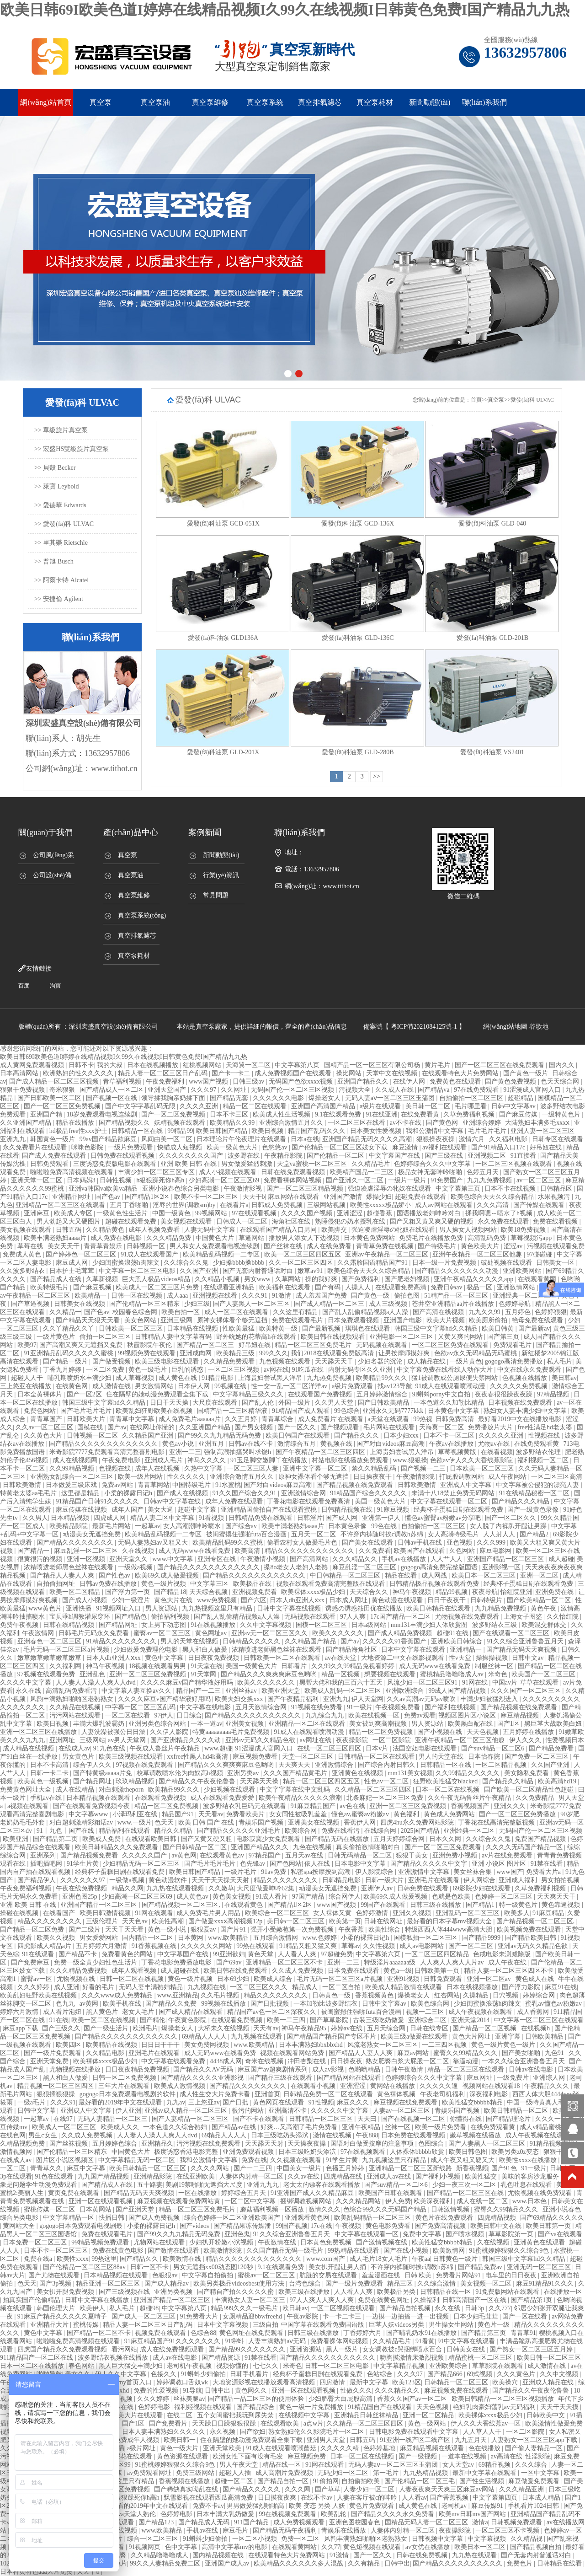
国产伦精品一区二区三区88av (85, 2267)
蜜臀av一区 (37, 1978)
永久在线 (29, 1690)
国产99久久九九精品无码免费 (220, 1435)
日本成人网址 (349, 1600)
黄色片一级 (494, 2324)
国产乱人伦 (259, 1402)
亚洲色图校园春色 (355, 2522)
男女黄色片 (79, 1756)
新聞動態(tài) (430, 102)
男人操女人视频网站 (469, 1229)
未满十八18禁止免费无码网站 (453, 1493)
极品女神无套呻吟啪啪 (431, 1172)
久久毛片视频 (221, 1995)
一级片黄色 (466, 1361)
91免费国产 (447, 1180)
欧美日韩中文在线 (496, 2225)
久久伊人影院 (170, 1731)
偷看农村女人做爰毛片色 (303, 1542)
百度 (23, 985)
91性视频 (321, 2102)
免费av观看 (420, 1715)
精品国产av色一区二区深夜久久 (272, 2011)
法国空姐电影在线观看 (425, 1748)
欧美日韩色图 (469, 2151)
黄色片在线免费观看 (445, 2217)
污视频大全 (355, 1089)
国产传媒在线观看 (539, 1205)
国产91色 (505, 2168)
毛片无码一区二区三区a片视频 (67, 1649)
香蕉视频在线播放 (185, 2481)
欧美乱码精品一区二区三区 (373, 2217)
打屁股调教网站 (462, 1476)
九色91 (555, 2053)
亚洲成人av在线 (390, 2176)
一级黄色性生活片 (122, 1213)
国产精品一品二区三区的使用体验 (257, 2398)
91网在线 (475, 1682)
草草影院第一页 (512, 2234)
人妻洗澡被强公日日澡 (114, 1731)
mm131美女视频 (410, 1773)
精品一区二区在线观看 (255, 1106)
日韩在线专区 (430, 2028)
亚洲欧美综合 (449, 2365)
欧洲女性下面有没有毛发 (249, 2456)
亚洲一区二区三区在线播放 (39, 1731)
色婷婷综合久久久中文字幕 (433, 1163)
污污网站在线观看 (75, 1715)
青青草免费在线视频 (385, 1246)
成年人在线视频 (158, 1468)
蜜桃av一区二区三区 (267, 2275)
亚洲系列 (44, 1855)
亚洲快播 (79, 1608)
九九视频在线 (207, 1987)
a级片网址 (142, 2448)
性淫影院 (538, 2456)
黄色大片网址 (472, 2036)
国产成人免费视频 (154, 2217)
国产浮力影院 (522, 1987)
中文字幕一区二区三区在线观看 (539, 2020)
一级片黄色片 (57, 1336)
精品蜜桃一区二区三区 (481, 2357)
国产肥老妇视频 (407, 1279)
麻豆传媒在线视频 (82, 1509)
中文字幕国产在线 (395, 1155)
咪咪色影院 (88, 1147)
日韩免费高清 (456, 1419)
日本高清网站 (20, 1073)
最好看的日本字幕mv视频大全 (450, 1921)
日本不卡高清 (50, 1764)
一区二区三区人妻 (253, 1468)
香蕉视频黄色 (375, 1995)
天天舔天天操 (260, 1781)
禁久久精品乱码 (374, 1468)
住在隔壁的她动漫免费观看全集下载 (158, 1394)
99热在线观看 (256, 1946)
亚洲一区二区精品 (429, 2415)
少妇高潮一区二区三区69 (225, 1180)
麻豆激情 (406, 1147)
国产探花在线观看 (127, 2456)
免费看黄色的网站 (127, 1954)
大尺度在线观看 (215, 1402)
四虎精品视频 (498, 2217)
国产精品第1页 (532, 2300)
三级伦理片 (103, 1921)
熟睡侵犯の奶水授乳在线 (351, 1221)
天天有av (265, 2028)
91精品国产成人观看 (301, 1410)
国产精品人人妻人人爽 (63, 1575)
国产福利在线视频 (451, 1707)
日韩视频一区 (147, 1246)
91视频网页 (145, 2547)
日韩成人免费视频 (277, 1205)
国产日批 (236, 2102)
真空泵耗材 (374, 102)
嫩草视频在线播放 (476, 2135)
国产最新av (534, 1328)
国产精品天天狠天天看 (89, 1320)
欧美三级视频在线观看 (132, 1756)
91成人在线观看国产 (150, 1254)
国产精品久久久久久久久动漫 (457, 1270)
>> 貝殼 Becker (54, 467)
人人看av (414, 2497)
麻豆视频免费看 (256, 1756)
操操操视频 (493, 1657)
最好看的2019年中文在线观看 (121, 2102)
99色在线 (385, 1526)
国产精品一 (34, 1550)
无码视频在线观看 (382, 1345)
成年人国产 (128, 1509)
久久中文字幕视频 (266, 1624)
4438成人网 (226, 2061)
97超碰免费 (337, 1954)
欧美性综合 (385, 1929)
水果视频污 (555, 1196)
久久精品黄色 (106, 1229)
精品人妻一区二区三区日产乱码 (163, 1073)
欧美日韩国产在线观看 (298, 1435)
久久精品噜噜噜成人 (160, 2555)
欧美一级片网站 (141, 1476)
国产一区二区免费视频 (174, 1114)
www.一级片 (134, 1822)
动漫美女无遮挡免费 (92, 1534)
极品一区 (480, 1287)
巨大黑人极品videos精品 (156, 1279)
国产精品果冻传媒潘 (243, 2225)
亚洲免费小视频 (455, 1855)
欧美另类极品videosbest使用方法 (239, 2283)
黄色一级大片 (180, 2448)
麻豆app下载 (21, 2028)
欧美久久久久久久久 (267, 1682)
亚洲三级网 (177, 1320)
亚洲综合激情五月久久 (292, 1122)
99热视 (422, 1419)
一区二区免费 (106, 1369)
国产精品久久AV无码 (203, 2069)
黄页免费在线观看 (74, 2193)
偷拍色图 (407, 1295)
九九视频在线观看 (257, 2036)
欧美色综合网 (431, 2003)
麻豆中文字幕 (87, 2168)
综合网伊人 (345, 1896)
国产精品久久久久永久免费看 (393, 2514)
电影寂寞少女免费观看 (269, 1838)
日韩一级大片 (385, 1880)
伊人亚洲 (128, 2110)
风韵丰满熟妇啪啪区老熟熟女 (72, 1699)
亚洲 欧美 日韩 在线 (189, 1163)
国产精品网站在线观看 (350, 2077)
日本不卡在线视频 (510, 1188)
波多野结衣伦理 (539, 1452)
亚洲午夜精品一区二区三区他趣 (478, 1254)
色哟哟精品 (365, 2069)
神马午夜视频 (413, 1592)
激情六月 (472, 1139)
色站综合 (380, 2374)
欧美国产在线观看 (420, 1550)
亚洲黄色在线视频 (358, 1773)
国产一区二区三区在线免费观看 (500, 1065)
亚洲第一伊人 (382, 1517)
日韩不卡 (81, 1065)
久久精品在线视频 (75, 1707)
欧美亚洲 (16, 1838)
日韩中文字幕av (514, 1106)
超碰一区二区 (234, 2481)
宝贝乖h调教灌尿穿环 (80, 1616)
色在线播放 (485, 2448)
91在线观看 (39, 1954)
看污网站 (124, 2349)
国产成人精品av (167, 2283)
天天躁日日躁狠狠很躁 (225, 2423)
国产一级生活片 (107, 2028)
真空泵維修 (210, 102)
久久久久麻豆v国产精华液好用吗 (187, 1682)
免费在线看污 (341, 1830)
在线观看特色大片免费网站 (461, 1073)
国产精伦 (152, 2020)
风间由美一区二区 (167, 1139)
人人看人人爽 (298, 1954)
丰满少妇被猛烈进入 (490, 1699)
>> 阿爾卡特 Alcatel (61, 580)
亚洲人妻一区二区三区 (543, 1130)
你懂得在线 (467, 2118)
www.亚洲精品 (177, 1995)
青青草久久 (47, 2168)
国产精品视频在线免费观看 (355, 1484)
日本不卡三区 (230, 1114)
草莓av (350, 1946)
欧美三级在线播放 (304, 2291)
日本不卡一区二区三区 (57, 2250)
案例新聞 (204, 832)
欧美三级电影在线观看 (168, 1361)
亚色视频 (460, 1542)
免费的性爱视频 (156, 2390)
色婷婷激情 (373, 1913)
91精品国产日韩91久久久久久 (98, 1501)
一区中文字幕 (541, 2472)
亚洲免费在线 (555, 1592)
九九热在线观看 (475, 2555)
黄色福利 (407, 1814)
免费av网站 (118, 1484)
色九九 (66, 2003)
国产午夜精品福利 (293, 1699)
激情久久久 (324, 2209)
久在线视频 (139, 1550)
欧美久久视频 (57, 1937)
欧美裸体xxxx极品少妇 (314, 1592)
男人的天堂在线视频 (190, 1641)
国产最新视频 (322, 1328)
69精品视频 (495, 2464)
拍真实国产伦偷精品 (32, 2300)
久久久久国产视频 (307, 1213)
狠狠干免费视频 (23, 1089)
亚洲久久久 (510, 1806)
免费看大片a (544, 1871)
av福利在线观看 (445, 1147)
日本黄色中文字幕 (454, 1410)
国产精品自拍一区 (283, 2481)
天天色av (135, 1921)
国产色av (108, 1196)
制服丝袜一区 (495, 1666)
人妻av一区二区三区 (402, 2110)
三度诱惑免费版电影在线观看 (115, 1163)
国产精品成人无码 (204, 2522)
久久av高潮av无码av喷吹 (422, 1699)
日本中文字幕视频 (223, 2324)
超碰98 (149, 2308)
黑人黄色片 (103, 2011)
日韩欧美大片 (87, 1419)
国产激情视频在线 (382, 2242)
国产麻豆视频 (93, 1287)
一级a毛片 (32, 2102)
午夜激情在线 (278, 2242)
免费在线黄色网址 (384, 2300)
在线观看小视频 (314, 2085)
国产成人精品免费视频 (401, 1633)
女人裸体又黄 (333, 1913)
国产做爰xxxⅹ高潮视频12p (226, 1921)
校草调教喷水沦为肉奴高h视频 (181, 1773)
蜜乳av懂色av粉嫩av (554, 2003)
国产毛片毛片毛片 (86, 1410)
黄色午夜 (544, 1608)
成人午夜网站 (508, 1476)
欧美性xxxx (73, 2258)
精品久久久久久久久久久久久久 (310, 1550)
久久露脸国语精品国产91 (373, 1262)
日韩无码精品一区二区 (361, 1855)
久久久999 (492, 1542)
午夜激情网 (39, 1633)
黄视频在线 (337, 1443)
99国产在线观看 (384, 1904)
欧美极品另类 (397, 2291)
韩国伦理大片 (57, 2308)
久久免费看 (375, 1550)
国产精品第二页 (56, 1838)
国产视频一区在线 (112, 1098)
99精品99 (180, 1130)
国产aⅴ (117, 1427)
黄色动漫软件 (169, 1880)
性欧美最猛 (239, 1328)
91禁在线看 (547, 1863)
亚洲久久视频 (413, 1913)
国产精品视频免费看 (90, 1855)
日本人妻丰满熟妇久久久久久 (164, 2431)
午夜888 (367, 2135)
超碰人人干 (28, 1377)
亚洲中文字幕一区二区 (316, 1468)
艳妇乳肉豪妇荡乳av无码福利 (495, 2407)
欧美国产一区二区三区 (544, 1674)
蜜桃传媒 (87, 2324)
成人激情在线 (112, 1386)
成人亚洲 (67, 1987)
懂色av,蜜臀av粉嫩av (361, 1814)
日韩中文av (528, 1657)
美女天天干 (64, 1246)
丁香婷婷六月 (363, 2332)
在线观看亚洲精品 (229, 1287)
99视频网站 (212, 1213)
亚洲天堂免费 (50, 2061)
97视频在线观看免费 (47, 1674)
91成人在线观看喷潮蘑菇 (282, 2448)
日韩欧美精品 (545, 2036)
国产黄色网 (443, 1122)
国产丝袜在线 (284, 1246)
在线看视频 (497, 1452)
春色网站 (82, 2365)
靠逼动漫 (466, 2061)
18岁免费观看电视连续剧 (103, 1114)
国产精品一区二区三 (206, 1345)
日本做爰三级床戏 (72, 1484)
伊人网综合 (479, 1880)
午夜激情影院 (416, 1476)
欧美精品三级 (236, 1353)
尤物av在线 (494, 1443)
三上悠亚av (204, 2102)
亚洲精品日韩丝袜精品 (367, 2415)
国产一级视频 (419, 2456)
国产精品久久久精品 (521, 1501)
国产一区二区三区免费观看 (443, 1847)
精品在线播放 (76, 1122)
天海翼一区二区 (249, 1065)
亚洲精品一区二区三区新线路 (411, 2168)
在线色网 (13, 2135)
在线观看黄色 (244, 1904)
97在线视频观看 (363, 2151)
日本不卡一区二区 (449, 1435)
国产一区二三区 (471, 1946)
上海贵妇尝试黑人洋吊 (271, 1377)
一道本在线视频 (464, 2456)
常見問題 (216, 895)
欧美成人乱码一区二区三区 (343, 1690)
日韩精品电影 (342, 1880)
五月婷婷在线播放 (529, 1731)
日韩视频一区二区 (93, 1435)
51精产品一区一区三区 (457, 1295)
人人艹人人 (447, 1559)
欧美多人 (517, 1913)
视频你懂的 (233, 2365)
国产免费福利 (361, 1279)
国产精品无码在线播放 (338, 1838)
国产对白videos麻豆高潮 (391, 1443)
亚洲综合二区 (428, 2020)
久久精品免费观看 (229, 1361)
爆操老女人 (325, 1098)
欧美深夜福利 (434, 2201)
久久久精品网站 (359, 2201)
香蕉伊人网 (361, 1822)
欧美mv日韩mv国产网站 (473, 2514)
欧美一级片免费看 (441, 2127)
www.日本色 (530, 2201)
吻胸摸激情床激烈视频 (413, 2357)
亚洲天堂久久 (129, 1559)
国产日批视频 (270, 2003)
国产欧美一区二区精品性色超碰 (529, 1789)
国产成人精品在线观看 (191, 2011)
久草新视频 (103, 1279)
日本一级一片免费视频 (445, 1262)
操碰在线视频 (20, 1913)
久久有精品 (365, 2563)
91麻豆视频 (394, 1509)
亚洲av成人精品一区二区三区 (186, 2110)
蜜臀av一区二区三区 (162, 1633)
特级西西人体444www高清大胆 (449, 1929)
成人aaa (178, 1295)
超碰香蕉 (380, 1213)
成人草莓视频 (136, 1377)
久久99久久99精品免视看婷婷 (353, 1666)
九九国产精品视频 (104, 2176)
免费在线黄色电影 (118, 2250)
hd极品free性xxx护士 (79, 1130)
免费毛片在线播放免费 (432, 1237)
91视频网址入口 (119, 1608)
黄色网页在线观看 (279, 2102)
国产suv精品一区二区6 (493, 1748)
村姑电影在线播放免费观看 (351, 1460)
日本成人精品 (542, 2497)
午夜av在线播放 (452, 1443)
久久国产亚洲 (200, 1270)
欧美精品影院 (69, 1526)
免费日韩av (447, 1287)
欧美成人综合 (274, 1978)
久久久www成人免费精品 (117, 1995)
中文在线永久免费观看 (530, 1369)
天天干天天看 (125, 1929)
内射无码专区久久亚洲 (361, 1369)
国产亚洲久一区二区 (355, 1180)
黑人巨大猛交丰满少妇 (132, 2365)
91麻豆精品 (548, 1913)
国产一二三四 (254, 2168)
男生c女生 (43, 2135)
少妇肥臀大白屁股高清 (341, 2398)
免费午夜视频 (20, 1624)
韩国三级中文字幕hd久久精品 (436, 1328)
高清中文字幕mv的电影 (235, 2547)
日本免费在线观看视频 (414, 2135)
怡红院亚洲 (516, 1592)
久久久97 (204, 1089)
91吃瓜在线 (308, 1369)
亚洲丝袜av (242, 1690)
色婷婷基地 (380, 2448)
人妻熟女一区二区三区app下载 (535, 2439)
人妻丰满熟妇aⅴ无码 (278, 2341)
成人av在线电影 (176, 2357)
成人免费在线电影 (117, 1237)
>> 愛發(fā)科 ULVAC (64, 524)
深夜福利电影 (489, 2094)
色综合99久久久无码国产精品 (385, 2209)
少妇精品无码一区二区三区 (142, 1863)
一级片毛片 (241, 1871)
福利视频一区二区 (543, 1460)
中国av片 (504, 1682)
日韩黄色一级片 (456, 2258)
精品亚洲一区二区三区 (109, 2283)
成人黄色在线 (179, 1377)
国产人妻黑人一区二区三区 (252, 1303)
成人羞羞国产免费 (322, 1295)
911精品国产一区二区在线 (37, 2357)
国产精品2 (535, 1534)
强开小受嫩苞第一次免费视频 (292, 1929)
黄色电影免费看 (389, 2225)
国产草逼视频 (31, 1303)
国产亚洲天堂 (136, 2209)
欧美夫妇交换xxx (240, 1699)
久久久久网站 (211, 2168)
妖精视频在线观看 (180, 1122)
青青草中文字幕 (132, 1419)
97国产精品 (309, 1896)
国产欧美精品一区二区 (540, 1600)
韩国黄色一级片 (53, 1139)
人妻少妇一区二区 (369, 2489)
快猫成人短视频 (180, 1147)
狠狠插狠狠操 (57, 2094)
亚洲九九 (13, 1139)
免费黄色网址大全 (26, 1789)
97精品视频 (554, 1394)
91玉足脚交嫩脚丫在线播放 (269, 1460)
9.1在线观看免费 (339, 1114)
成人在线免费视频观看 (173, 2349)
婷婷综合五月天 (244, 2193)
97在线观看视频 (255, 1213)
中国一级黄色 (172, 1213)
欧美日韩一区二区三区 (550, 2357)
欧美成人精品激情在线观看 (404, 1987)
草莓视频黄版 (458, 1452)
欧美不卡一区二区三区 (207, 1196)
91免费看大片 (200, 2316)
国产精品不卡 (78, 1954)
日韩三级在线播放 (436, 1904)
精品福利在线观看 (125, 1830)
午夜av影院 (303, 2316)
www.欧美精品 (229, 1937)
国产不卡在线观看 (259, 2118)
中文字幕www (89, 1814)
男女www (258, 1279)
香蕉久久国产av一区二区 (413, 2398)
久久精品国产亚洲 (148, 1435)
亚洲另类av (244, 1773)
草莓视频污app (532, 1237)
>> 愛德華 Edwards (60, 505)
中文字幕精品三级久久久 (249, 1394)
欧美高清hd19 (558, 1781)
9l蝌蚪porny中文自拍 (442, 1394)
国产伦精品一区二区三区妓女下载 (340, 1147)
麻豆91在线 (561, 1987)
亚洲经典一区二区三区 (525, 1295)
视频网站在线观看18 (492, 2085)
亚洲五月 (212, 1443)
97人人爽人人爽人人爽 (323, 2300)
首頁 (476, 400)
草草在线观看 (540, 1682)
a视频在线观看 (28, 1806)
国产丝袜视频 (69, 2143)
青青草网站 (154, 1484)
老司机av (454, 2505)
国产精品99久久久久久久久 (247, 2349)
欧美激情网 (450, 2250)
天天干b (254, 1196)
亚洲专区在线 (217, 1559)
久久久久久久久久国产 (192, 1155)
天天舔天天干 (335, 1361)
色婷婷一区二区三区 (504, 1896)
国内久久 (562, 1065)
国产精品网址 (119, 1624)
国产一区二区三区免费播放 (518, 1814)
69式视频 (480, 2374)
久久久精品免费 (169, 1237)
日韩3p (475, 2308)
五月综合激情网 (276, 1937)
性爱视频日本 (565, 1740)
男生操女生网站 (452, 2324)
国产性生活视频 (482, 2481)
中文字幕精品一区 (69, 2217)
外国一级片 (295, 1402)
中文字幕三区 (210, 1583)
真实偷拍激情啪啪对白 (369, 1847)
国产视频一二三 (424, 1468)
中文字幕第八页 (298, 1065)
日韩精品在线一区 (446, 2291)
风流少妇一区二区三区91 (423, 1682)
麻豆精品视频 (520, 1715)
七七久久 (266, 2365)
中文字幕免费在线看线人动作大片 (446, 1369)
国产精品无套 (230, 1098)
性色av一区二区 (387, 1781)
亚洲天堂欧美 (223, 2448)
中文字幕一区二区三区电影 (138, 1270)
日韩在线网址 (384, 1921)
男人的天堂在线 (442, 1756)
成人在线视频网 (76, 1460)
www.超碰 (218, 1748)
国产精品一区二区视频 (485, 2028)
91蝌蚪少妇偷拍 (204, 2374)
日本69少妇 (234, 1978)
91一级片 (359, 1707)
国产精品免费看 (552, 1748)
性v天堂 (461, 1657)
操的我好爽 (322, 1279)
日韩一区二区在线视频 (132, 1978)
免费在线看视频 (556, 1221)
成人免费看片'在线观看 (331, 1419)
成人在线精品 (76, 1789)
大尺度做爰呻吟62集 (266, 1888)
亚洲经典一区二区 (469, 1830)
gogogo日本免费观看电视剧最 (81, 2225)
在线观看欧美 (281, 2423)
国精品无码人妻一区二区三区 (427, 2522)
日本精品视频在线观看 (99, 1797)
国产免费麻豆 (31, 1962)
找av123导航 (395, 1386)
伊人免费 (398, 2201)
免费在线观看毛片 (298, 1320)
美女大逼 (161, 1509)
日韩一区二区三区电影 (338, 2365)
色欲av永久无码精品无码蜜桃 (476, 1353)
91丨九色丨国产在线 (66, 1830)
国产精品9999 (482, 1937)
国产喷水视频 (466, 2234)
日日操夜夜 (346, 2061)
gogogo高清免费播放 (514, 1361)
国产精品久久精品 (508, 1781)
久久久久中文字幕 (26, 1682)
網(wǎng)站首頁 (45, 102)
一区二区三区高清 (556, 1476)
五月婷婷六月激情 (102, 1946)
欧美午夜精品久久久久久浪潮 (301, 1797)
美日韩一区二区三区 (296, 1921)
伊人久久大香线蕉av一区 (486, 2423)
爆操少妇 (379, 1196)
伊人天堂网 (367, 1699)
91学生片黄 (84, 1863)
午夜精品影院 (284, 1155)
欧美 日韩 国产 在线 (207, 1822)
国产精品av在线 (235, 2127)
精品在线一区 (282, 2464)
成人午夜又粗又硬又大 (463, 2160)
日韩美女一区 (556, 1262)
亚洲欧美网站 (523, 1270)
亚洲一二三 (185, 1452)
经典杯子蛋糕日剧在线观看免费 (459, 1509)
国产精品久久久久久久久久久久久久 (209, 1567)
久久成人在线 (395, 1089)
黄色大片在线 (174, 1600)
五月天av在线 (305, 1855)
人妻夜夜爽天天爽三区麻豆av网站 (447, 2489)
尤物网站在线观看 (159, 2242)
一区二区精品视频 (501, 1764)
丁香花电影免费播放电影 (177, 1962)
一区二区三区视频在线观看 (514, 1163)
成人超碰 (561, 1559)
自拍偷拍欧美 (361, 2481)
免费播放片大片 (491, 1427)
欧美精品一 (91, 1295)
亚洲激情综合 (335, 1764)
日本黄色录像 (348, 1526)
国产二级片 (85, 1929)
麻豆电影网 (496, 1550)
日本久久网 (446, 1838)
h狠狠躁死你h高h (161, 1180)
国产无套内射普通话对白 (259, 1270)
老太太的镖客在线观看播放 (322, 2184)
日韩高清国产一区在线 (475, 2300)
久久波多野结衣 (23, 1270)
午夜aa (421, 2258)
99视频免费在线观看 (147, 1353)
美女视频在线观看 (186, 1221)
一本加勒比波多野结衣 (326, 2003)
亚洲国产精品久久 (363, 1081)
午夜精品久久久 (547, 2085)
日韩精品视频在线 (347, 1509)
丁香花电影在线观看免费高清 (309, 1501)
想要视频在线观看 (390, 1674)
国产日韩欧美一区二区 (50, 1098)
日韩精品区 (557, 1188)
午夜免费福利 (166, 1081)
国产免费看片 (169, 2423)
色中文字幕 (182, 2547)
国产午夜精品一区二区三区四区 (321, 1452)
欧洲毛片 (145, 2028)
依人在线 (318, 1863)
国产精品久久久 (357, 1435)
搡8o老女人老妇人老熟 (297, 1567)
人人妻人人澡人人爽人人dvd (97, 1682)
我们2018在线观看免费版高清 (333, 1353)
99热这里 (104, 2258)
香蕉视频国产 (471, 1806)
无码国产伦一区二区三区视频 (293, 1089)
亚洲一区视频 (87, 1559)
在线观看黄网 (538, 1279)
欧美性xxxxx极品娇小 (381, 1205)
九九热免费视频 (330, 1377)
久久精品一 (65, 1312)
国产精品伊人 (37, 1880)
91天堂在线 (207, 1666)
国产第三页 (504, 1336)
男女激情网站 (155, 1386)
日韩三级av (249, 1081)
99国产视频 (292, 2225)
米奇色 (498, 1674)
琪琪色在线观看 (368, 1328)
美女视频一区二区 (486, 2283)
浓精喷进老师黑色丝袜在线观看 (69, 1567)
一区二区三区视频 (234, 1369)
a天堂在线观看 (388, 1419)
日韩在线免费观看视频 (294, 1172)
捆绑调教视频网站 (306, 2201)
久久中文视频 (560, 2374)
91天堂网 (204, 1674)
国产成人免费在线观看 (55, 1155)
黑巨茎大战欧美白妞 (554, 1723)
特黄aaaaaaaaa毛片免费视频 (231, 1731)
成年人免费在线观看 (235, 1501)
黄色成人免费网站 (450, 1814)
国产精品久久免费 (171, 2003)
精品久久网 (128, 1888)
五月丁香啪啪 (130, 1205)
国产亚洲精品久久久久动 (186, 1740)
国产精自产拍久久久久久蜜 (236, 2291)
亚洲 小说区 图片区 (500, 1863)
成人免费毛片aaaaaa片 (190, 1419)
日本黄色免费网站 (370, 1237)
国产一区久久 (297, 1427)
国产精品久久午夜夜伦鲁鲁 (198, 1781)
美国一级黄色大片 (381, 1501)
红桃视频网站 (203, 1065)
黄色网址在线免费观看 (252, 2332)
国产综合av (242, 1526)
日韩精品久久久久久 (252, 1641)
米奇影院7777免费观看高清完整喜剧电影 (107, 1452)
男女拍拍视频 (561, 1880)
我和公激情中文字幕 (435, 1130)
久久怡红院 (563, 1616)
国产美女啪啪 (522, 2053)
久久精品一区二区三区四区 (374, 1789)
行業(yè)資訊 (221, 875)
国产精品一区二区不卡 (100, 2332)
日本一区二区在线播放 (33, 2365)
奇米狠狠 (63, 1089)
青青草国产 (47, 1419)
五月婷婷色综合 (115, 2143)
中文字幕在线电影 (206, 1707)
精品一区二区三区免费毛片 (314, 1345)
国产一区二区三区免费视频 (63, 1106)
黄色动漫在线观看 (398, 1600)
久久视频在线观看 (296, 2160)
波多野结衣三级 (495, 1624)
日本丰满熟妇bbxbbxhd (312, 2044)
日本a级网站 (369, 1624)
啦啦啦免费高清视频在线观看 (72, 1172)
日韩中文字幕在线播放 (98, 2300)
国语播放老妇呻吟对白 (430, 1213)
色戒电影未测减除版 (502, 1954)
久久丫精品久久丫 (69, 1328)
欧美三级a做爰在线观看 (415, 2036)
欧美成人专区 (74, 1213)
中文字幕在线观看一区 (367, 2234)
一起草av (147, 1526)
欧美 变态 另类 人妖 (317, 2505)
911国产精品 (252, 2522)
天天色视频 (483, 1731)
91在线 (59, 2020)
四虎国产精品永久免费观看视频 (63, 2349)
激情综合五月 (297, 1443)
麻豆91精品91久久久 (545, 2283)
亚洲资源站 (307, 2349)
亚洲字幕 (508, 2036)
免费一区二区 (301, 2538)
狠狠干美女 (413, 1855)
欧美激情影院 (223, 2250)
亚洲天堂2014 (471, 2020)
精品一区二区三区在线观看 (466, 2069)
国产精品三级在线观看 (281, 2077)
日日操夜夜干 (373, 1476)
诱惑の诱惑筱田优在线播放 (364, 1608)
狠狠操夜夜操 (436, 1139)
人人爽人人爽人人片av (452, 1962)
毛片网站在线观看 (389, 1427)
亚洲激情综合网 (304, 1493)
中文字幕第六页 (379, 1954)
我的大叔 (110, 1065)
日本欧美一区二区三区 (483, 1468)
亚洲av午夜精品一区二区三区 (387, 1254)
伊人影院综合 (375, 1871)
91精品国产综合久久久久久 (369, 1493)
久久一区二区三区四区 (302, 1262)
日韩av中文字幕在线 (173, 1501)
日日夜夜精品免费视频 (138, 2069)
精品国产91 (179, 1814)
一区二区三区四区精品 (438, 1954)
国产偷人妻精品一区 (534, 2448)
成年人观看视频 (135, 1970)
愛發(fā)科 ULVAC (532, 400)
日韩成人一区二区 (242, 1221)
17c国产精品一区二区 (401, 1616)
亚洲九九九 (264, 2184)
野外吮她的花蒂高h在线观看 (257, 1336)
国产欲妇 (253, 2431)
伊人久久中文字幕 (121, 2374)
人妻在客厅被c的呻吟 (368, 2497)
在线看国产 (60, 1913)
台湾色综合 (306, 2283)
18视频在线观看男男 (158, 1666)
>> (376, 776)
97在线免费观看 (477, 1089)
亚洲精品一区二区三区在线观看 (61, 1205)
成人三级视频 (389, 1303)
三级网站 (92, 1740)
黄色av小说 (179, 1443)
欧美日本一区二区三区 (484, 1575)
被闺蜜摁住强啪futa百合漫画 (247, 1534)
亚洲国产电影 (403, 1320)
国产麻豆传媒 (519, 1114)
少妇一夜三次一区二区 (465, 2184)
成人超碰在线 (180, 1970)
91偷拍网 (326, 2481)
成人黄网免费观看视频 (33, 1065)
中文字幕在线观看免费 (174, 2061)
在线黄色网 (73, 1386)
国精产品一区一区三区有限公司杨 (373, 1065)
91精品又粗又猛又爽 (309, 1946)
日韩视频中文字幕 (438, 2538)
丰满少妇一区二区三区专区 (157, 1172)
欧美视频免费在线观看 (530, 1929)
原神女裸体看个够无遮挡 (233, 1320)
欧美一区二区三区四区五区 (303, 1254)
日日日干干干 (161, 2044)
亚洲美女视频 (245, 1723)
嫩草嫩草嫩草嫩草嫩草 (50, 1657)
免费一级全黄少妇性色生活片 (96, 1962)
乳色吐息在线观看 (526, 2184)
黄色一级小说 (168, 1929)
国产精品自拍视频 (405, 2308)
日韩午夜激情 (405, 2069)
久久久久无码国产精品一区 (525, 1847)
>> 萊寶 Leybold (56, 486)
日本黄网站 (96, 2209)
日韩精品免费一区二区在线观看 (329, 2094)
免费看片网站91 (459, 2275)
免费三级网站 (196, 2472)
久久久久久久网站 (207, 1946)
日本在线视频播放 (153, 1065)
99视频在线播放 (224, 2003)
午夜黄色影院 (188, 2020)
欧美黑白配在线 (471, 1723)
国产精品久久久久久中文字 (429, 1863)
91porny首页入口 (129, 2382)
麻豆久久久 (354, 2102)
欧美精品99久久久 (382, 1377)
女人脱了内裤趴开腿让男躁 (509, 1526)
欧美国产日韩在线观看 (391, 2193)
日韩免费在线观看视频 (123, 1155)
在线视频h (536, 2028)
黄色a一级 (397, 1970)
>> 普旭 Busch (54, 561)
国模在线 (91, 1427)
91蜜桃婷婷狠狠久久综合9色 (510, 2250)
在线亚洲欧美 (196, 2176)
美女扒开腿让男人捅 (338, 2267)
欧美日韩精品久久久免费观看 (117, 1847)
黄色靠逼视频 (562, 1904)
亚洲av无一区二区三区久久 (270, 1633)
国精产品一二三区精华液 (233, 1410)
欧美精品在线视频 (112, 2044)
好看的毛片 (99, 1987)
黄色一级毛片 (148, 1369)
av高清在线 (506, 2456)
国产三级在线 (445, 1155)
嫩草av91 (311, 1270)
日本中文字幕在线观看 (414, 1649)
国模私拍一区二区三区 (426, 1937)
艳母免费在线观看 (538, 1320)
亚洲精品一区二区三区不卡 (285, 1962)
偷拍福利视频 (171, 1616)
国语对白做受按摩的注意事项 (372, 2143)
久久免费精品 (536, 1797)
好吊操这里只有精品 (126, 2481)
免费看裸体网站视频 (293, 1180)
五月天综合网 (387, 2028)
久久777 (500, 2308)
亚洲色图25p (80, 1896)
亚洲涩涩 (350, 1213)
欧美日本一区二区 (480, 2547)
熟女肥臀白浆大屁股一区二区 (408, 2061)
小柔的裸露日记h (129, 1493)
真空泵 (101, 102)
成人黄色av (193, 1896)
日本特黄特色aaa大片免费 (37, 2571)
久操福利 (426, 2300)
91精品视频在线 (553, 2143)
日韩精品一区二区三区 (322, 2118)
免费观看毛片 (513, 1345)
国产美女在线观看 (368, 1542)
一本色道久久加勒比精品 (450, 1402)
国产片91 (234, 1929)
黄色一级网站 (428, 2423)
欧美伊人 (93, 2308)
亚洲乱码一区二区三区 (468, 1913)
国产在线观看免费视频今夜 (92, 1806)
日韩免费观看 (50, 1163)
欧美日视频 (268, 1130)
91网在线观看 (154, 1913)
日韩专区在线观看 (557, 1139)
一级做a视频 (136, 1567)
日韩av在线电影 (532, 2069)
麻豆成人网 (73, 1262)
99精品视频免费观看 (101, 2242)
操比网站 (349, 1073)
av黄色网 (184, 1855)
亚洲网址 (63, 1740)
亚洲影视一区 (502, 1567)
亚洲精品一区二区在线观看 (307, 1723)
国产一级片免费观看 (53, 2053)
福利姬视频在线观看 (204, 2407)
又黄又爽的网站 (461, 1336)
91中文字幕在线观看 (467, 2341)
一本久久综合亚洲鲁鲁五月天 (524, 2061)
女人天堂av (459, 2464)
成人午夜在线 (508, 1962)
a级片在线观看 (381, 1106)
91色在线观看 (55, 2176)
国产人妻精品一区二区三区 (191, 2118)
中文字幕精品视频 (399, 2365)
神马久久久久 (207, 1460)
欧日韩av (295, 2308)
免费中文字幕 (423, 2234)
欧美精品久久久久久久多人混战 (299, 2563)
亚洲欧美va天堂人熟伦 (125, 2514)
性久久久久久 (187, 1476)
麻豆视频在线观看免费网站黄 (179, 2201)
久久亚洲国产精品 (26, 1122)
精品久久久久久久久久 (286, 1880)
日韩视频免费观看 (517, 2522)
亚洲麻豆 (37, 1213)
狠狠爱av (204, 1929)
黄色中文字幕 (165, 1657)
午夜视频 (349, 2225)
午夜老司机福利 (443, 2094)
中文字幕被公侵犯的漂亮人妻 (538, 1484)
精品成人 (305, 1987)
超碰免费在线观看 (421, 1196)
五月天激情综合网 (261, 1707)
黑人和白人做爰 (205, 1649)
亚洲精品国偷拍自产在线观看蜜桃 (270, 1509)
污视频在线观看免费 (556, 1246)
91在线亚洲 (382, 1114)
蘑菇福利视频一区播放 (273, 2209)
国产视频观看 (340, 1427)
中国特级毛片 (192, 1484)
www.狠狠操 (410, 1460)
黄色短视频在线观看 (373, 2547)
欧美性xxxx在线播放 (528, 2160)
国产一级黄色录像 (533, 1509)
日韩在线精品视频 (69, 1624)
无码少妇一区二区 (343, 2472)
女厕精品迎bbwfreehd (253, 2316)
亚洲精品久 (157, 2143)
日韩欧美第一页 (438, 1970)
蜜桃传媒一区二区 (50, 2209)
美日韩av (564, 1377)
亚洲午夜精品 (362, 2127)
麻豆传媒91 (488, 2505)
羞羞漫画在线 (382, 2275)
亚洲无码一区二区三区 (540, 2267)
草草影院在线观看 (498, 2365)
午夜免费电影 (122, 1460)
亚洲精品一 (467, 1649)
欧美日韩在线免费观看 (236, 1970)
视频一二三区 (426, 2011)
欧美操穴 (506, 2382)
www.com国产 (326, 2258)
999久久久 (273, 1353)
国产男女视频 (254, 1427)
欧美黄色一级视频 (43, 1781)
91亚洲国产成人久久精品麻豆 (313, 2193)
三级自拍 (265, 2324)
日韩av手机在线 (421, 1542)
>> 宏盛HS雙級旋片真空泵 (71, 448)
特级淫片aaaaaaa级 (390, 1962)
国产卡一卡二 (232, 1073)
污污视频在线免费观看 (209, 2143)
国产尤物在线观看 (54, 2275)
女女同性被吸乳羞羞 (299, 1814)
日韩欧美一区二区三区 (132, 1328)
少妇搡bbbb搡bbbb (239, 1262)
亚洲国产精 (47, 1114)
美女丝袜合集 (473, 1871)
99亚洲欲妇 (229, 1954)
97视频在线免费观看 (145, 1764)
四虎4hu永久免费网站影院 (418, 1822)
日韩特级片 (487, 1600)
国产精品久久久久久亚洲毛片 (239, 1830)
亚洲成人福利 (519, 1880)
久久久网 (298, 2489)
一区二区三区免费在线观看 (451, 1345)
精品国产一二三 (199, 1690)
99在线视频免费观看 (288, 2514)
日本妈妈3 (82, 1180)
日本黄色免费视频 (326, 2242)
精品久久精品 (174, 1830)
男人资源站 (162, 1608)
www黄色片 (45, 1608)
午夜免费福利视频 (26, 1888)
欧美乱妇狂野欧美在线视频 (155, 1410)
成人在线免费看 (330, 1246)
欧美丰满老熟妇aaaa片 (56, 1237)
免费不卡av (208, 2505)
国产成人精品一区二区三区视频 (55, 1081)
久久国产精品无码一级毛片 (285, 2250)
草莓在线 (31, 1246)
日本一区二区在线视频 (448, 1789)
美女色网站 (141, 1320)
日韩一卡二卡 (50, 1773)
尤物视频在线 (77, 1978)
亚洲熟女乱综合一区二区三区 (72, 1476)
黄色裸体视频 (397, 2094)
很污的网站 (249, 2110)
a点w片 (313, 2423)
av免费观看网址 (150, 2472)
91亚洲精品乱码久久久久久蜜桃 (69, 1353)
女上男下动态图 (164, 1624)
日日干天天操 (170, 1402)
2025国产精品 (421, 1830)
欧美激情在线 (183, 2258)
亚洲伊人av (377, 1888)
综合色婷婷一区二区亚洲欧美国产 (233, 2217)
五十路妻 (150, 2184)
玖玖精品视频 (136, 1781)
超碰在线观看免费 (131, 1221)
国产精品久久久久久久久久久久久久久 (104, 1443)
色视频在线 (116, 1468)
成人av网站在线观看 (444, 1205)
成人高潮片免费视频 (285, 2472)
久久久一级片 (555, 2118)
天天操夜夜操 (307, 2143)
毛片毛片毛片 (488, 1130)
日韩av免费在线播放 (109, 1583)
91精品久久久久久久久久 (122, 1641)
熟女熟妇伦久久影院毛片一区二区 (317, 2431)
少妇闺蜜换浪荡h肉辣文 (126, 1262)
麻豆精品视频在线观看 (433, 2448)
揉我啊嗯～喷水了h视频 (499, 1213)
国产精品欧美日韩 (531, 1937)
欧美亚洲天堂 (281, 1690)
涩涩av (514, 1246)
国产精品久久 (140, 2258)
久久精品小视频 (218, 1279)
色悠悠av (275, 1147)
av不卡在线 (406, 1122)
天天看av (210, 1814)
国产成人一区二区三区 (144, 2316)
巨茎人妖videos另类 (397, 2324)
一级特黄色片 (562, 1114)
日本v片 (378, 1748)
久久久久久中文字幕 (340, 2110)
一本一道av (206, 1723)
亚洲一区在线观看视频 (101, 2201)
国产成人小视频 (85, 1600)
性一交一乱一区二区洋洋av (290, 1386)
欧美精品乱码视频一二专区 (222, 1254)
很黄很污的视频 (40, 1559)
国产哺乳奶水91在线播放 (422, 2332)
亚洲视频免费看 (255, 1592)
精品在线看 (402, 1575)
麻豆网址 (480, 2077)
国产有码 (328, 1287)
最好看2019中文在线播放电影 (520, 1419)
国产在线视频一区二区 (414, 2118)
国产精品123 (157, 2522)
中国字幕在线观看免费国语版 (323, 2324)
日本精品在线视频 (193, 1328)
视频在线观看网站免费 (293, 2053)
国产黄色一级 (371, 1295)
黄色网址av (212, 1633)
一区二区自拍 (342, 1987)
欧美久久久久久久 (338, 1633)
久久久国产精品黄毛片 (296, 1773)
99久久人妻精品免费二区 (166, 2563)
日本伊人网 (195, 1386)
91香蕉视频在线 (155, 1946)
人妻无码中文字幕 (210, 1229)
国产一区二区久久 (511, 1517)
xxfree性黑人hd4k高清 (198, 1756)
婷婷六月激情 (20, 2011)
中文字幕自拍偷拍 (208, 2275)
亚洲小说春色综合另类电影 (181, 1188)
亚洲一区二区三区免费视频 (148, 1674)
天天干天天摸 (560, 2407)
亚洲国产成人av (228, 2563)
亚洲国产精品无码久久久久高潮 (368, 1139)
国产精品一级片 (66, 1361)
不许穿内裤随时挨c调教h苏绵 (382, 1534)
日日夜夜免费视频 (214, 1657)
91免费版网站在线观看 (508, 2291)
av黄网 (90, 2003)
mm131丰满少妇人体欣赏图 (430, 1624)
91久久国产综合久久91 (245, 1493)
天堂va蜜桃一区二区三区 (313, 1163)
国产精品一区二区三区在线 (466, 2193)
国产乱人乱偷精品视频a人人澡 (366, 1312)
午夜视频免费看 (398, 1707)
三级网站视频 (327, 1205)
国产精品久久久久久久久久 (76, 1542)
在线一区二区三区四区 (330, 1748)
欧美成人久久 (121, 2127)
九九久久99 (485, 1312)
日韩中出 (218, 2390)
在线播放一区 (563, 2291)
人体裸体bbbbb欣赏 (418, 2151)
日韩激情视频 (451, 2209)
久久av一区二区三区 (45, 1427)
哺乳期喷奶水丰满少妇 (80, 1377)
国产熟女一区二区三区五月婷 (531, 2349)
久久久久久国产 (145, 1855)
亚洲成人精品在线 (548, 2382)
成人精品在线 (427, 1361)
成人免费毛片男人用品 (209, 1913)
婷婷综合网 (540, 1995)
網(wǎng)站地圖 (505, 1026)
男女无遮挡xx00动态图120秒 (214, 2267)
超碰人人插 (236, 2472)
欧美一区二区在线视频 (104, 2020)
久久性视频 (380, 1946)
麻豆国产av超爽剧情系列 (273, 2069)
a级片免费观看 (353, 1386)
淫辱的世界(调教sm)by (185, 1205)
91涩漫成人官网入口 (533, 1089)
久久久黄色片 (517, 2374)
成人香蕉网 (534, 2011)
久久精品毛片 (371, 1163)
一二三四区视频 (445, 2044)
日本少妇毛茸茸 (476, 2316)
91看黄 (425, 2341)
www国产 (509, 1871)
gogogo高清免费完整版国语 (440, 1567)
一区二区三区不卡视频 (508, 2530)
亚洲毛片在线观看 (434, 1880)
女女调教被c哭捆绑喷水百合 (403, 2349)
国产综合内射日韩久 (387, 1764)
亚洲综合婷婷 (483, 1122)
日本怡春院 (485, 1756)
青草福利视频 (123, 1081)
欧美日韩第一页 (549, 2225)
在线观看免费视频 (161, 1797)
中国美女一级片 (300, 2168)
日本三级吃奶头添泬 (280, 2135)
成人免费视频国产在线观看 (294, 1073)
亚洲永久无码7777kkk (393, 1410)
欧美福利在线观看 (285, 1287)
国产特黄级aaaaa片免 (103, 1773)
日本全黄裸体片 (40, 1394)
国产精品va (434, 1089)
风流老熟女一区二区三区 (383, 2044)
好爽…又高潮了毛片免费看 (300, 2127)
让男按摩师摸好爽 (404, 1353)
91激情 (282, 1295)
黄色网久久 (252, 2390)
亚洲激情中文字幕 (424, 1871)
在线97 (63, 2118)
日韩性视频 (116, 1180)
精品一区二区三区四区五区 (322, 1781)
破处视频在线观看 (507, 1262)
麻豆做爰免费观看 (534, 2481)
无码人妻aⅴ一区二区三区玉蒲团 (390, 1098)
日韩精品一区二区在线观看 (377, 1756)
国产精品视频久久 (125, 1122)
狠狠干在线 (560, 2151)
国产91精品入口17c (499, 1147)
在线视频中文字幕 (304, 2415)
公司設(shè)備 (52, 875)
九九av (175, 2102)
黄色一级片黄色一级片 (504, 2044)
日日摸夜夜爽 (278, 2497)
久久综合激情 (437, 2283)
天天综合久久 (370, 1592)
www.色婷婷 (320, 1937)
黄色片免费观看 (372, 2505)
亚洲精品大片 (50, 2324)
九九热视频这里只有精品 (218, 1608)
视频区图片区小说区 (468, 1715)
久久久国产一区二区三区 (526, 1690)
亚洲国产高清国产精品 (324, 1106)
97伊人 (163, 1715)
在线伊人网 (410, 1081)
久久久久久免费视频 (519, 1386)
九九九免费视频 (490, 1180)
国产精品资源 (222, 2357)
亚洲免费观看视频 (249, 2151)
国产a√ (350, 1641)
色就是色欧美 (452, 1896)
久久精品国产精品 (311, 1641)
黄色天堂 (261, 1954)
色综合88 (203, 2332)
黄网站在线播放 (393, 2085)
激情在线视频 (333, 2135)
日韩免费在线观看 (423, 1888)
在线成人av (74, 1748)
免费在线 (254, 2160)
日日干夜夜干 (447, 1600)
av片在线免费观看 (508, 1855)
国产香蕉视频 (450, 2497)
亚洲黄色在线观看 (540, 2242)
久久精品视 (527, 2538)
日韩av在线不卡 (252, 1443)
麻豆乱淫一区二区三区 (87, 1550)
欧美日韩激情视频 (106, 1913)
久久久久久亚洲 (502, 1435)
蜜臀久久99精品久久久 (466, 2053)
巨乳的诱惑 (188, 1369)
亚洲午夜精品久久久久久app (474, 1279)
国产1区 (509, 1723)
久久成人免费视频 (298, 1970)
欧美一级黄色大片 (233, 1147)
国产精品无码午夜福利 (286, 2530)
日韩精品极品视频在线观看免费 (435, 1583)
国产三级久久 (61, 2028)
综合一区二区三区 (153, 2538)
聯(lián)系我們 (484, 102)
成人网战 (435, 1575)
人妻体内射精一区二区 (252, 2176)
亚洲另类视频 (174, 2291)
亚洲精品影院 (153, 2176)
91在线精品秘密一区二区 (535, 1493)
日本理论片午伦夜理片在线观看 (242, 1139)
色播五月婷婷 (346, 2168)
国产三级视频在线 (125, 2291)
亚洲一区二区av (490, 1978)
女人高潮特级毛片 (454, 1534)
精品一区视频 (341, 1674)
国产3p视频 (56, 2283)
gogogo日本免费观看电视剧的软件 (128, 2094)
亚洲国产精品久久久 (260, 1847)
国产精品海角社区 (352, 1649)
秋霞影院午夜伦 (150, 1345)
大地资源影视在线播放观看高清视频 (265, 2382)
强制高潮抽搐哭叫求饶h (238, 1452)
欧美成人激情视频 (180, 2085)
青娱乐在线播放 (344, 2530)
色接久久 (164, 2374)
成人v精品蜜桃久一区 (551, 2127)
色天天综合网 (561, 1081)
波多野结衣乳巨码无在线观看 (245, 1806)
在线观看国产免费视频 (321, 1394)
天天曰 (367, 2118)
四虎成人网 (111, 1517)
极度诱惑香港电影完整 (187, 2151)
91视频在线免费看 (317, 1707)
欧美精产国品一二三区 (362, 1172)
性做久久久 (356, 2390)
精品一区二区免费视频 (382, 1731)
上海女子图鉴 (524, 1616)
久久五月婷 (242, 1419)
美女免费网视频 (207, 2044)
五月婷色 (518, 1312)
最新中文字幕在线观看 (485, 2472)
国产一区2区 (85, 1394)
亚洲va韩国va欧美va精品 (104, 1188)
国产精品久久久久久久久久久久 (458, 2563)
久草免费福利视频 (469, 1114)
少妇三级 (197, 1303)
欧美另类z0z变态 (515, 2151)
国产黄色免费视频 (511, 1081)
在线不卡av (317, 2497)
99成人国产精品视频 (458, 1690)
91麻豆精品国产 (314, 1806)
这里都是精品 (81, 1493)
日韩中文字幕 (37, 2110)
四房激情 (333, 2382)
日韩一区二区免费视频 (125, 2077)
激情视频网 (17, 2151)
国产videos (195, 2225)
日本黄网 (191, 1937)
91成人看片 (272, 1896)
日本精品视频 (71, 1517)
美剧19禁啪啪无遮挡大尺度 (204, 2184)
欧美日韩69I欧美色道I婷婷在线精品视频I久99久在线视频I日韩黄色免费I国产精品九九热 (284, 9)
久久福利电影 (509, 1139)
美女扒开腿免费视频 (66, 2291)
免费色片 (520, 2563)
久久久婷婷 (34, 1987)
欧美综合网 (302, 1830)
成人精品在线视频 (29, 1748)
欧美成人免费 (102, 1838)
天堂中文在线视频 (392, 1073)
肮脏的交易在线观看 (329, 2275)
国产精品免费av (481, 2267)
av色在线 (353, 1806)
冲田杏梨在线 (307, 2061)
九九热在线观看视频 (176, 1888)
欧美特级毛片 (50, 1287)
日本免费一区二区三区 (36, 2242)
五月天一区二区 (314, 1534)
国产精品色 (132, 1616)
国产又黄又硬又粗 (207, 1838)
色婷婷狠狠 (551, 1312)
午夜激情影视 (243, 1188)
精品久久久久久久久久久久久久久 (254, 2258)
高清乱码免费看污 (72, 1690)
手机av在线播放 (405, 1559)
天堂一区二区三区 (308, 1756)
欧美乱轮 (334, 2514)
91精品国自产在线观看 (381, 2407)
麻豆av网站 (414, 2053)
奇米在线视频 (265, 2061)
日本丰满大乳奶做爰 (226, 2514)
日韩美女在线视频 (80, 1303)
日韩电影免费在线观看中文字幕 (414, 2431)
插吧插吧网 (47, 1863)
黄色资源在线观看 (183, 2456)
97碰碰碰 (540, 1254)
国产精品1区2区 (148, 1196)
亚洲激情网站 (517, 1287)
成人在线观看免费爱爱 (223, 1797)
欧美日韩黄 (499, 1328)
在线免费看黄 (421, 1114)
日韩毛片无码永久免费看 (94, 1633)
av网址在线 (316, 1740)
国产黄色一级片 (526, 1073)
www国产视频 (209, 1081)
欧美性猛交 (482, 2176)
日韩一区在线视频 (137, 1295)
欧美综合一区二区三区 (278, 1913)
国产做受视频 (112, 1361)
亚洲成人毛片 (164, 1460)
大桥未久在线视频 (224, 2028)
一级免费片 (514, 2077)
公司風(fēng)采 (53, 855)
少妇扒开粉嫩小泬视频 (222, 2242)
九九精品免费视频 (501, 1608)
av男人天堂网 (128, 1740)
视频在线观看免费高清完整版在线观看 (331, 1583)
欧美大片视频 (446, 1320)
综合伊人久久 (93, 1764)
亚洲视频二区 (488, 1155)
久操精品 (476, 1995)
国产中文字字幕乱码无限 (141, 1106)
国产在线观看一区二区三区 (512, 1633)
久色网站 (463, 1550)
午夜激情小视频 (263, 1559)
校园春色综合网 (135, 1312)
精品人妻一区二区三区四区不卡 (509, 1970)
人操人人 (358, 1287)
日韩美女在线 (467, 2349)
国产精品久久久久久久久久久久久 (254, 1715)
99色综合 (347, 1410)
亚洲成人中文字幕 (466, 1484)
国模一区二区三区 (322, 1624)
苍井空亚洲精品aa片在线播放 (454, 1303)
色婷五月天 (483, 1172)
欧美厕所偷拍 (489, 1320)
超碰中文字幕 (198, 1509)
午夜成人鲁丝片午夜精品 (165, 1748)
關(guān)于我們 (45, 832)
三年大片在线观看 (124, 2085)
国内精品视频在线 (218, 2555)
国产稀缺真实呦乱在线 (187, 2489)
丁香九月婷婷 (63, 1369)
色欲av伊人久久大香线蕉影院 (472, 1460)
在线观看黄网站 (295, 2547)
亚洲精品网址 (72, 1196)
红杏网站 (447, 1995)
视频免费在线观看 (161, 2332)
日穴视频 (506, 1995)
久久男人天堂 (335, 1402)
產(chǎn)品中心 (130, 832)
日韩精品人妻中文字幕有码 (174, 1336)
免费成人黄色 (23, 1254)
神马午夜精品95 (305, 2028)
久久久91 (255, 1295)
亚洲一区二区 (540, 1575)
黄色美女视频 (233, 1896)
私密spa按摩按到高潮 (321, 1871)
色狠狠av (165, 2275)
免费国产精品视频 (541, 1838)
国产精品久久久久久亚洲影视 (202, 2077)
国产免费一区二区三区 (537, 1756)
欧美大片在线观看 (138, 2415)
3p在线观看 (16, 2176)
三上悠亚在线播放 (26, 1386)
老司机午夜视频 (190, 2365)
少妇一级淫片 (132, 1600)
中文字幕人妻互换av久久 (137, 1690)
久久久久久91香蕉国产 (395, 1641)
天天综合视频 (209, 1592)
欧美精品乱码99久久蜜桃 (228, 1542)
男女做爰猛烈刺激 (247, 1163)
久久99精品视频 (72, 1468)
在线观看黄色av (223, 1855)
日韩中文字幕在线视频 (290, 1608)
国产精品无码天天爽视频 (522, 1649)
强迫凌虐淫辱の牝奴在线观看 (390, 1188)
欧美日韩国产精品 (222, 1130)
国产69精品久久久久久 (552, 2217)
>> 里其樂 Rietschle (61, 542)
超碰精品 (521, 1098)
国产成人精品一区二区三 (330, 1303)
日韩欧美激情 (23, 1484)
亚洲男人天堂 (327, 2439)
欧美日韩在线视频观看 (334, 1336)
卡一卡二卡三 (343, 2316)
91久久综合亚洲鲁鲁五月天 (526, 1641)
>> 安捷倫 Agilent (58, 599)
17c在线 (321, 2225)
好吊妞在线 (547, 1147)
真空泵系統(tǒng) (265, 107)
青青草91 (523, 2332)
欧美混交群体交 (544, 1624)
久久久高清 (494, 1205)
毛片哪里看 (472, 1106)
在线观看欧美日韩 (151, 1838)
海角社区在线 (292, 1221)
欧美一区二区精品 (75, 1592)
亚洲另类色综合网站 (158, 1723)
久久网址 (234, 1089)
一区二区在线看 (128, 1715)
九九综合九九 (325, 1715)
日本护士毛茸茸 (72, 1270)
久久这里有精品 (296, 1312)
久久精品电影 (106, 2053)
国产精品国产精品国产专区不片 (332, 2036)
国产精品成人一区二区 (112, 1089)
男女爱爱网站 (100, 1937)
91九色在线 (110, 1748)
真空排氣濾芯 (320, 102)
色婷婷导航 (515, 1303)
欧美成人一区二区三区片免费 (158, 1287)
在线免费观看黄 (537, 1443)
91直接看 (524, 1155)
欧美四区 (69, 2044)
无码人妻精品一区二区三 (113, 2118)
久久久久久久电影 (279, 1098)
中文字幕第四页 (496, 2497)
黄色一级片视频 (164, 1583)
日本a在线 (305, 1139)
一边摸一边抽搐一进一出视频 (408, 2316)
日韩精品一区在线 (138, 1130)
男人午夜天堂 (239, 2464)
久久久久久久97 (83, 1880)
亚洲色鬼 (237, 2234)
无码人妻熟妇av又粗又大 (154, 1542)
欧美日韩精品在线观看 (439, 1608)
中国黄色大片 (216, 1237)
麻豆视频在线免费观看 (406, 2102)
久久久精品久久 (355, 1559)
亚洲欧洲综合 (405, 1690)
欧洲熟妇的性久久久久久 (79, 1073)
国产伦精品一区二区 (336, 1155)
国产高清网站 (310, 1559)
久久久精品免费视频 (79, 1970)
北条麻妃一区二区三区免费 (385, 1797)
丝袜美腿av (189, 2398)
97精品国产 (265, 1855)
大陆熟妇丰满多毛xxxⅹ (538, 1122)
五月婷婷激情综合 (383, 1394)
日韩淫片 (310, 1517)
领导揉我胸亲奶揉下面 (174, 1098)
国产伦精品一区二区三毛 (420, 2481)
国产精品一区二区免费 (33, 1929)
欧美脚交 (335, 1229)
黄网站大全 (20, 2225)
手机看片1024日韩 (534, 2505)
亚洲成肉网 (196, 1353)
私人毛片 (559, 1361)
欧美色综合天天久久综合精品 (493, 1196)
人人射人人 (500, 1534)
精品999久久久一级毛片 (245, 2308)
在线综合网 (381, 1830)
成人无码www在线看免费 (195, 1550)
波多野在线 (244, 1155)
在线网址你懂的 (153, 1427)
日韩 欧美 (418, 2275)
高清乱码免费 (488, 1237)
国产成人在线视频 (183, 1493)
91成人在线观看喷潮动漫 (451, 1386)
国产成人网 (342, 1517)
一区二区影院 (392, 1740)
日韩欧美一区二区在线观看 (283, 1657)
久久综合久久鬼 (187, 1262)
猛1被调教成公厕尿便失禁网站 (455, 1377)
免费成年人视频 (137, 2439)
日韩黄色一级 (332, 1995)
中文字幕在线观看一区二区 (449, 1501)
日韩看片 (294, 1666)
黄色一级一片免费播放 (312, 2407)
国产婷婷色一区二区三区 (82, 1254)
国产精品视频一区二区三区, (182, 1904)
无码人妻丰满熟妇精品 (152, 1987)
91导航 (192, 2390)
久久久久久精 (340, 2448)
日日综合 (189, 1715)
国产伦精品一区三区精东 (145, 1303)
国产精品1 (481, 1904)
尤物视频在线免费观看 (468, 1616)
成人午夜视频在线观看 (481, 2011)
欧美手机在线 (123, 2003)
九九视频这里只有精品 (395, 2160)
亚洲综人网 (550, 2077)
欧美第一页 (345, 1921)
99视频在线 (231, 1386)
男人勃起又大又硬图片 (69, 1221)
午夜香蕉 (352, 1929)
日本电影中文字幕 (361, 1863)
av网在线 (276, 1369)
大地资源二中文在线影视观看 (403, 1657)
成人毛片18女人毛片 (379, 2258)
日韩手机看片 (250, 2374)
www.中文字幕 (173, 1559)
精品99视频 (452, 1592)
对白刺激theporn (122, 1789)
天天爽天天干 (557, 1896)
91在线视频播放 (214, 1624)
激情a (480, 2522)
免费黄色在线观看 (456, 1081)
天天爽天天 (295, 1764)
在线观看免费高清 (401, 1287)
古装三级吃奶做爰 (379, 2020)
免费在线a (39, 2258)
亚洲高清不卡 (288, 2110)
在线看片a (234, 1205)
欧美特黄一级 (279, 1328)
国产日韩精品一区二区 (196, 1847)
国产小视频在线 (440, 1731)
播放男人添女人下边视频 (305, 1237)
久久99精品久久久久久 (468, 1773)
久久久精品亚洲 (522, 2489)
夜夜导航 (485, 1592)
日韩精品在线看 (560, 2563)
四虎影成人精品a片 (45, 1946)
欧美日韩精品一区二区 (517, 2110)
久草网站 (289, 1279)
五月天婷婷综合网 (399, 1838)
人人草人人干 (483, 2431)
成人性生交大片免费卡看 (216, 2094)
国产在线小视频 (406, 2250)
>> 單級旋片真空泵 (61, 430)
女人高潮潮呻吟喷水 (193, 1526)
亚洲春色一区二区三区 (50, 1641)
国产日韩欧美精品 (384, 1402)
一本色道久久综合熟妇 (176, 2127)
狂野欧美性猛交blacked (446, 1781)
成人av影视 (329, 2069)
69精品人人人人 (205, 2036)
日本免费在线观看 (354, 1970)
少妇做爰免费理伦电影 (147, 1649)
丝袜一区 (398, 2127)
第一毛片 (386, 2472)
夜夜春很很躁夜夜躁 (504, 1394)
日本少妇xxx (401, 1435)
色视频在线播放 (525, 1377)
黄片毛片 (438, 1065)
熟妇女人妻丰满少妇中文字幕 (526, 1410)
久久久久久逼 (440, 2085)
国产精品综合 (256, 2407)
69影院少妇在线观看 (482, 1888)
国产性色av (115, 1575)
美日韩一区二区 (428, 1106)
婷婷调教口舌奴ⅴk (183, 2382)
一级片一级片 (408, 1180)
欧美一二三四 (287, 2020)
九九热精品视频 (426, 2472)
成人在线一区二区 (483, 2201)
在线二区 (180, 2415)
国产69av (229, 1962)
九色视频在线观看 (285, 1361)
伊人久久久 (526, 1740)
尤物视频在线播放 (75, 2069)
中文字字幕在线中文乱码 (296, 1789)
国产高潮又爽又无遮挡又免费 (81, 1345)
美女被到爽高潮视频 (379, 1723)
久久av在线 (304, 2176)
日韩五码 (69, 1229)
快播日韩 (112, 2217)
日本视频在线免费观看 (521, 1402)
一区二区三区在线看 (357, 1122)
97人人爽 (353, 1616)
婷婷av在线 (347, 2028)
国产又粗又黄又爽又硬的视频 (432, 1221)
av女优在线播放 (428, 2547)
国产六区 (253, 1600)
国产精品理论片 (509, 2118)
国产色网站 (286, 1863)
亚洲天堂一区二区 (37, 1180)
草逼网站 (252, 1237)
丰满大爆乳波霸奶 (99, 1723)
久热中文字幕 (204, 1468)
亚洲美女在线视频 (314, 1822)
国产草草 (327, 2489)
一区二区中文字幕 (250, 2201)
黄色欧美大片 (481, 1246)
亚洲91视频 (404, 1978)
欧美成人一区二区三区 (65, 2127)
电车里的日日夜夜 (511, 2275)
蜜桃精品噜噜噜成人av (452, 1674)
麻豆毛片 (236, 2530)
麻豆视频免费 (307, 2456)
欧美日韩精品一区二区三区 (148, 2168)
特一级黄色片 (519, 1904)
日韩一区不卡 (150, 2267)
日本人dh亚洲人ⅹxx (298, 1600)
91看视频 (212, 1517)
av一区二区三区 (539, 1180)
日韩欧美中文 (546, 2415)
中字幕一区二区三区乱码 (141, 1707)
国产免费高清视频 (441, 2225)
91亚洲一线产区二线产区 (416, 2439)
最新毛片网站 (112, 1526)
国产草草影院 (330, 2020)
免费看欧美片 (246, 1814)
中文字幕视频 (488, 2538)
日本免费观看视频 (354, 1320)
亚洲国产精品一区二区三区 (506, 1559)
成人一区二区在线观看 (237, 1312)
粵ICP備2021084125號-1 (423, 1026)
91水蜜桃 (228, 1484)
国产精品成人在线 (56, 1279)
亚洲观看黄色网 (308, 2217)
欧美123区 (406, 2382)
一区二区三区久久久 (259, 1987)
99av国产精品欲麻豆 (109, 1139)
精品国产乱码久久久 (317, 1130)
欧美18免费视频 (524, 1229)
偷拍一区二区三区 (106, 1336)
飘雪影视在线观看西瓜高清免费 (209, 2497)
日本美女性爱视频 (376, 1130)
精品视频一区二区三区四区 (56, 2085)
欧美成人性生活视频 (282, 1114)
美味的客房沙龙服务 (531, 2176)
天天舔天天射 (265, 2143)
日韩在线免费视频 (422, 2555)
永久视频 (223, 2431)
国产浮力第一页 (128, 1592)
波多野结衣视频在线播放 (114, 2357)
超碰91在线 (453, 1633)
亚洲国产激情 (344, 1196)
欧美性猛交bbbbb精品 (473, 2102)
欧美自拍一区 (181, 1312)
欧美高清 (248, 1550)
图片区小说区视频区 (66, 2160)
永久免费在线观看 (504, 1221)
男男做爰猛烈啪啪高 (256, 2505)
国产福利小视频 (438, 2176)
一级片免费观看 (131, 1147)
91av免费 (274, 1871)
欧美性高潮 (169, 1921)
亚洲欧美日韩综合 (457, 1641)
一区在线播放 (198, 2193)
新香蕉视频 (472, 2168)
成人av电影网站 (422, 1946)
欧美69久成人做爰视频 (168, 1575)
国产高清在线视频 (439, 1312)
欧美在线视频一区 (374, 1715)
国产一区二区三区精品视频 (305, 1188)
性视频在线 (545, 1435)
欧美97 (27, 1345)
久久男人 (35, 1517)
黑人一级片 (343, 2349)
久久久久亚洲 (200, 1106)
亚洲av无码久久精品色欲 (261, 1740)
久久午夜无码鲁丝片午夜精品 (470, 1797)
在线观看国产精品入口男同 (279, 1229)
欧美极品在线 (253, 1583)
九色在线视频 (313, 1847)
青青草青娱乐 (104, 1246)
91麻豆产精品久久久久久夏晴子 (63, 2316)
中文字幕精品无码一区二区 (137, 2160)
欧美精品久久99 (233, 1122)
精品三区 (401, 2283)
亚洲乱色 (93, 1674)
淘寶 (55, 985)
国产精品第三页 (484, 2332)
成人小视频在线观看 (228, 1172)
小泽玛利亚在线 (135, 1814)
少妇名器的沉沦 (381, 1361)
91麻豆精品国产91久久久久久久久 (173, 2341)
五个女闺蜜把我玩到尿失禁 (236, 2415)
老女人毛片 (139, 2011)
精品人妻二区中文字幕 (163, 1517)
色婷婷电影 (155, 2407)
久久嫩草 (221, 1888)
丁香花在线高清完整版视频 (497, 1822)
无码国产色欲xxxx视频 (302, 1081)
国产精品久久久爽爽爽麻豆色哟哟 (270, 1674)
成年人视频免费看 (154, 1229)
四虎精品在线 (344, 2176)
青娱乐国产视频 (262, 1822)
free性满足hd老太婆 (545, 1427)
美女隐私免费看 (527, 1773)
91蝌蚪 (234, 2341)
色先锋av (253, 1863)
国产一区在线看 (525, 2316)
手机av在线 (47, 1797)
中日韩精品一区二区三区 (346, 1575)
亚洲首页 (267, 2094)
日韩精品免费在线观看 (261, 1517)
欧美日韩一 (180, 2439)
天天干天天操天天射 (221, 1880)
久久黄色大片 (44, 1435)
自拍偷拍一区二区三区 (472, 1098)
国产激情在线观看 (174, 2250)
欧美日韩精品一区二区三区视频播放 (504, 2398)
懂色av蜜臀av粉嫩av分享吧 (443, 1517)
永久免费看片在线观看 (36, 1147)
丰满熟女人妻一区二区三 (251, 2300)
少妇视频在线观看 (230, 1789)
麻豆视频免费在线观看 (457, 2390)
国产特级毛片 (438, 1246)
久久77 (330, 2547)
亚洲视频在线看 (215, 1295)
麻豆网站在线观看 (294, 1196)
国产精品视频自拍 (536, 2547)
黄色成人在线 (536, 1978)
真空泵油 (155, 102)
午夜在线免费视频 (82, 1888)
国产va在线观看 (560, 2234)
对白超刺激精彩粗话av (82, 1822)
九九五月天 (472, 2439)
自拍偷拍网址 (57, 1583)
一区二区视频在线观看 (344, 2308)
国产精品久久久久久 (252, 2489)
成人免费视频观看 (299, 2522)
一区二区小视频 (255, 2538)
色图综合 (432, 2143)
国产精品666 (445, 2374)
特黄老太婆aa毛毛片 (29, 1493)
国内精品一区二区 (148, 1937)
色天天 (165, 1822)
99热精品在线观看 (354, 2250)
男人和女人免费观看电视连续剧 (215, 1246)
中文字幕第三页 (459, 1188)
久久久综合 (532, 2464)
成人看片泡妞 (63, 2011)
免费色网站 (41, 1410)
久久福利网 (66, 1666)
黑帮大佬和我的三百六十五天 (341, 1682)
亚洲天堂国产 (168, 1089)
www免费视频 (217, 1600)
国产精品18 (170, 1592)
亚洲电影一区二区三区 (402, 1336)
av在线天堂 (341, 1657)
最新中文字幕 (370, 2382)
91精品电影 (218, 1377)
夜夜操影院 (353, 1740)
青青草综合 (278, 1419)
